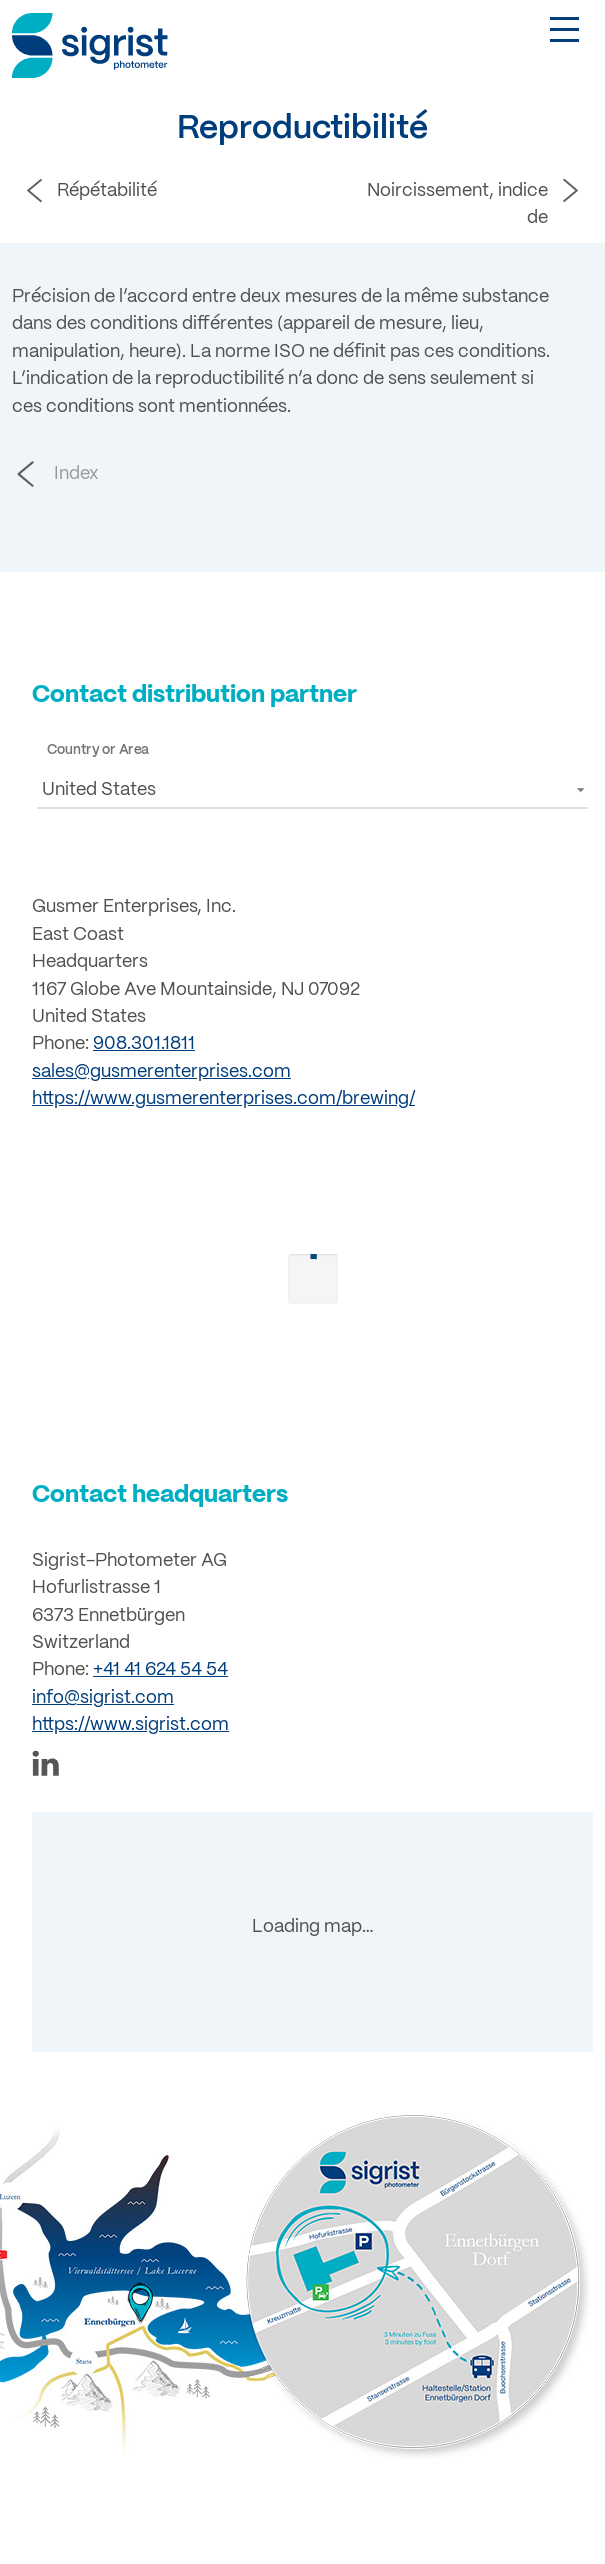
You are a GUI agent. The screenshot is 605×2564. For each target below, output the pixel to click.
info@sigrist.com (103, 1689)
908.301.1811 (144, 1044)
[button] (312, 789)
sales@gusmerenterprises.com (161, 1072)
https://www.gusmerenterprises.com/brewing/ (223, 1099)
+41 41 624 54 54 (160, 1662)
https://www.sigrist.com (130, 1717)
